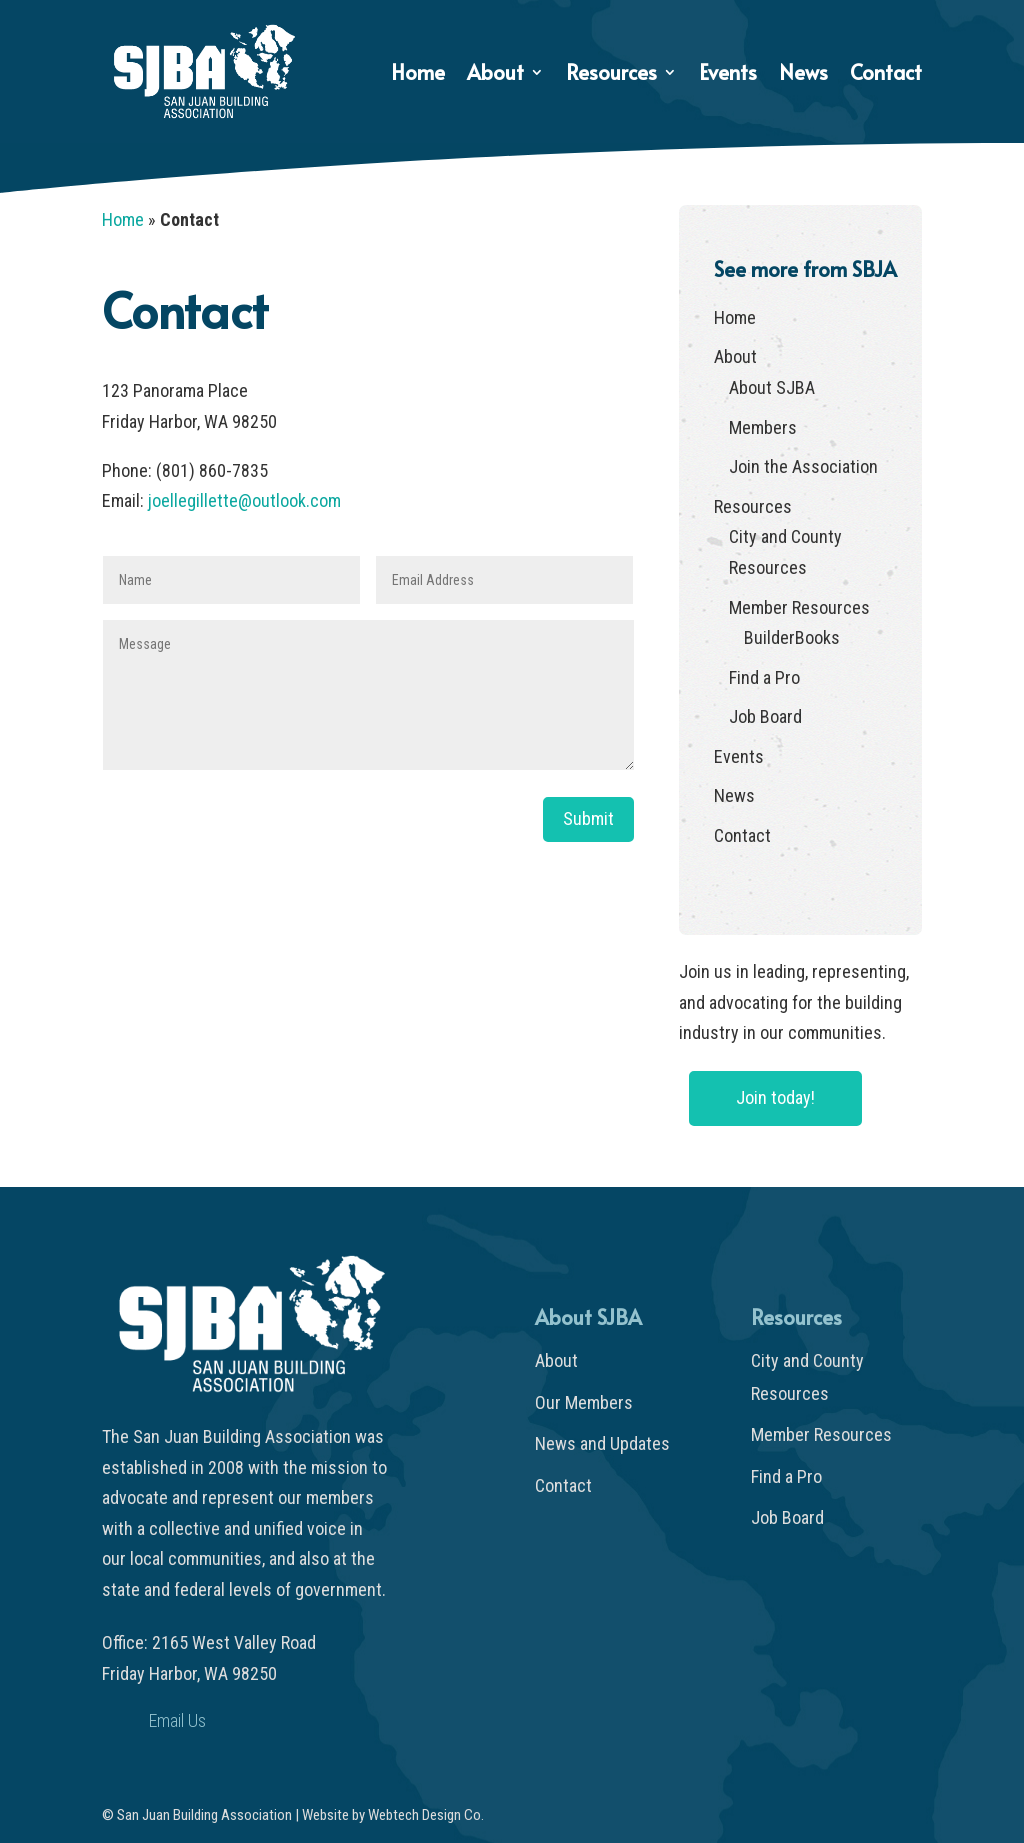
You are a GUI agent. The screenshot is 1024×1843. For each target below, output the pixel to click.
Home (418, 75)
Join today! (775, 1097)
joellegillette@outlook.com (244, 500)
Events (728, 75)
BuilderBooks (792, 637)
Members (763, 427)
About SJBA (772, 387)
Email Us (177, 1720)
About (495, 75)
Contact (886, 75)
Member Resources (799, 607)
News (803, 75)
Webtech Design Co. (426, 1815)
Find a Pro (764, 677)
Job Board (765, 716)
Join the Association (803, 466)
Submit (588, 818)
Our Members (584, 1402)
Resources (611, 75)
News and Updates (602, 1443)
